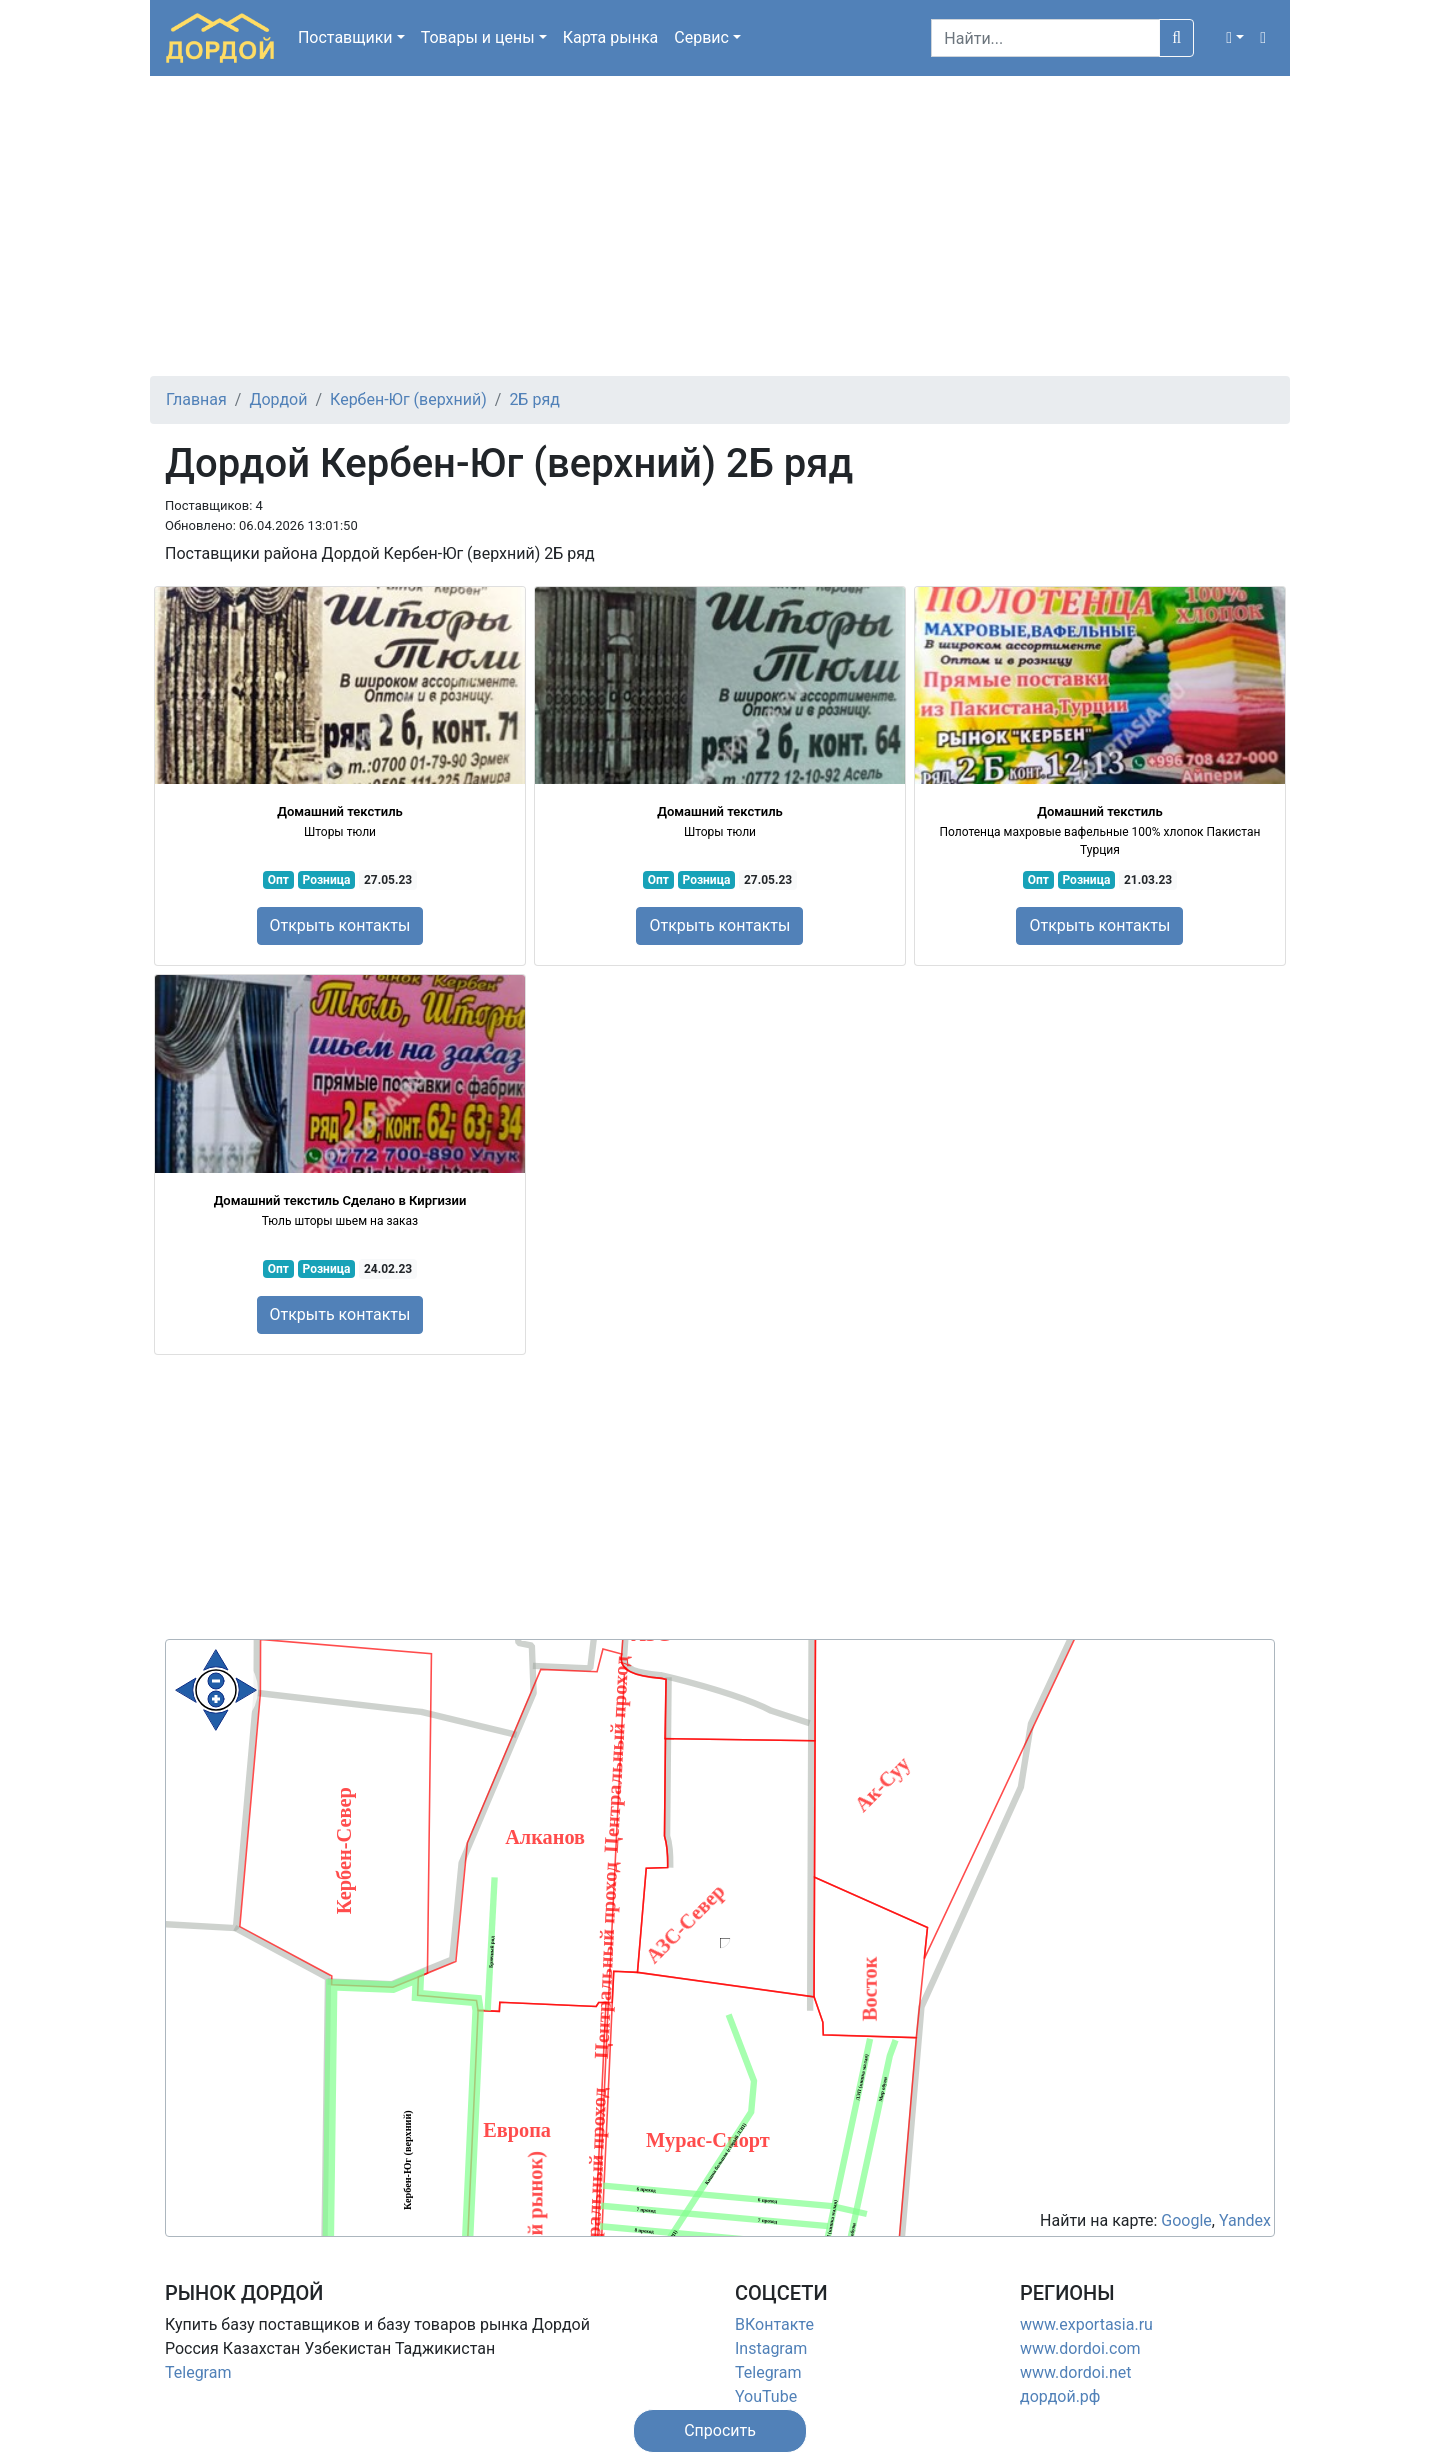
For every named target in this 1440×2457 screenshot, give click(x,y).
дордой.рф (1060, 2396)
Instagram (771, 2348)
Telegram (198, 2372)
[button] (1235, 38)
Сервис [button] (701, 37)
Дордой (278, 399)
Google (1186, 2220)
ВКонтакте (774, 2324)
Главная (196, 399)
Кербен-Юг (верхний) (408, 399)
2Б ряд (534, 399)
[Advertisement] (720, 226)
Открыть (340, 925)
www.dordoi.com (1080, 2348)
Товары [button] (478, 37)
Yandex (1245, 2220)
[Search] (1045, 38)
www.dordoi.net (1076, 2372)
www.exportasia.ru (1086, 2324)
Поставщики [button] (345, 37)
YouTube (766, 2396)
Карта (611, 37)
